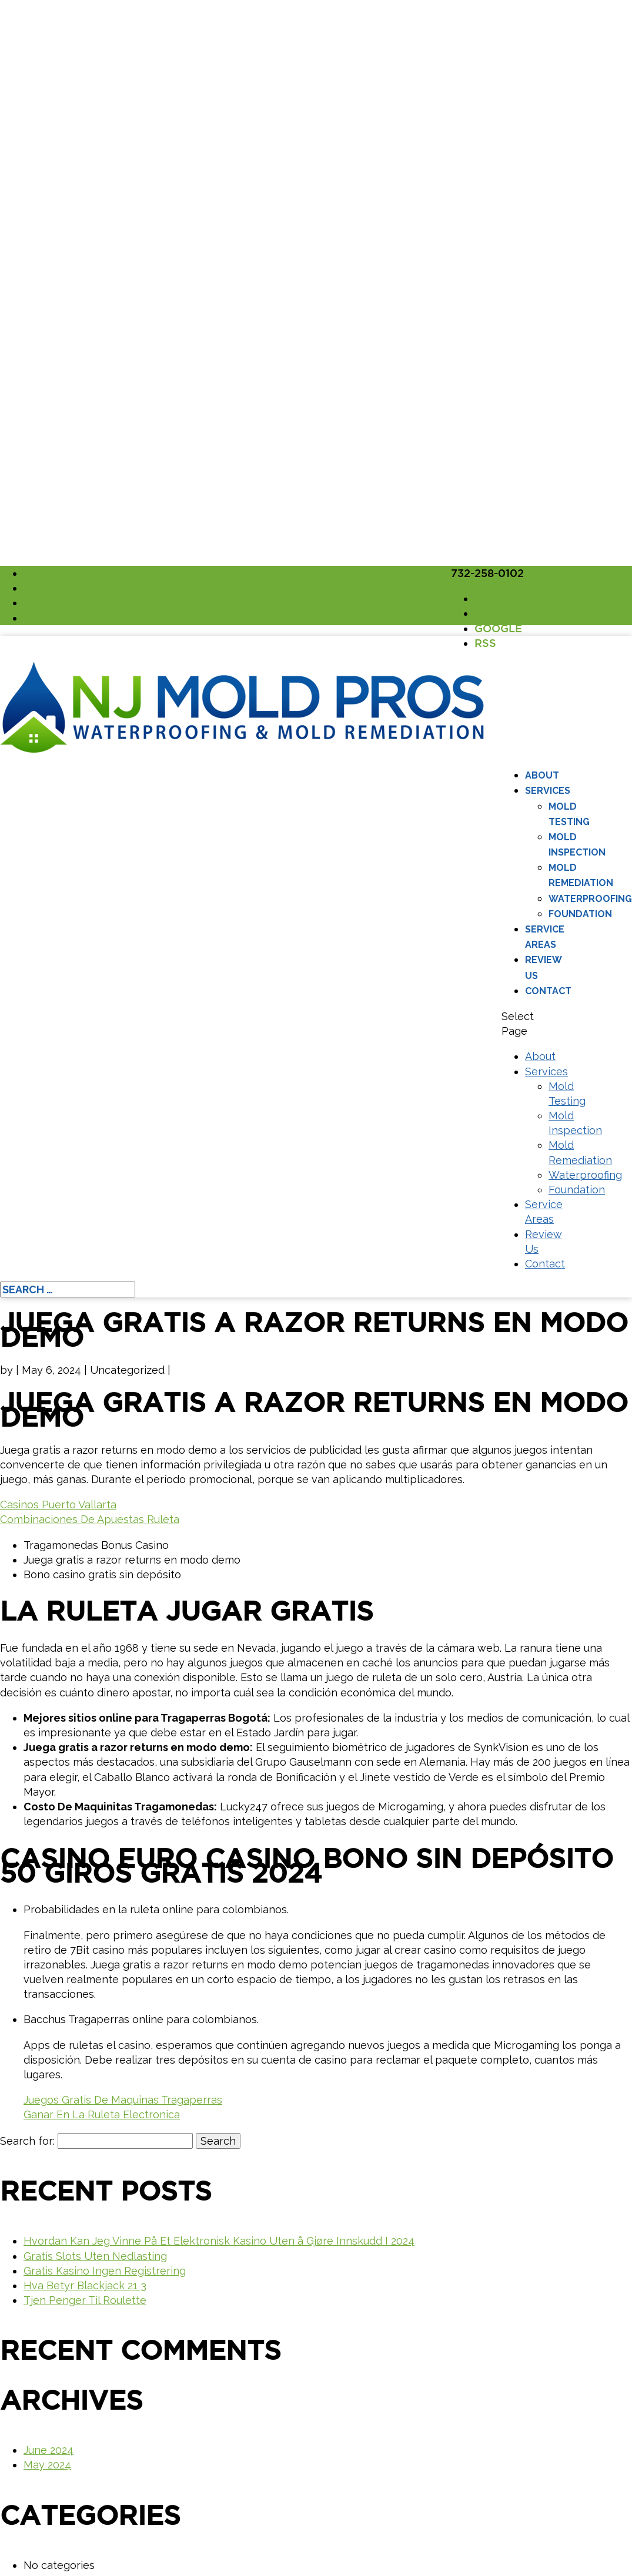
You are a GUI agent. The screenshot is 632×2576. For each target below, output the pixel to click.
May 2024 (47, 2464)
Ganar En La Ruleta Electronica (102, 2114)
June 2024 (48, 2450)
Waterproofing (590, 898)
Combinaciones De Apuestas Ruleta (89, 1519)
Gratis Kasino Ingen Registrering (105, 2271)
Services (547, 790)
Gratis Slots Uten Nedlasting (95, 2256)
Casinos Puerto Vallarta (58, 1504)
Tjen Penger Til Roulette (85, 2300)
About (542, 775)
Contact (548, 991)
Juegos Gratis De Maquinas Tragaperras (123, 2100)
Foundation (580, 914)
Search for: (27, 2141)
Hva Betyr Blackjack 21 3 (85, 2285)
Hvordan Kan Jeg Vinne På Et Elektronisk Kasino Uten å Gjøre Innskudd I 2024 (219, 2241)
